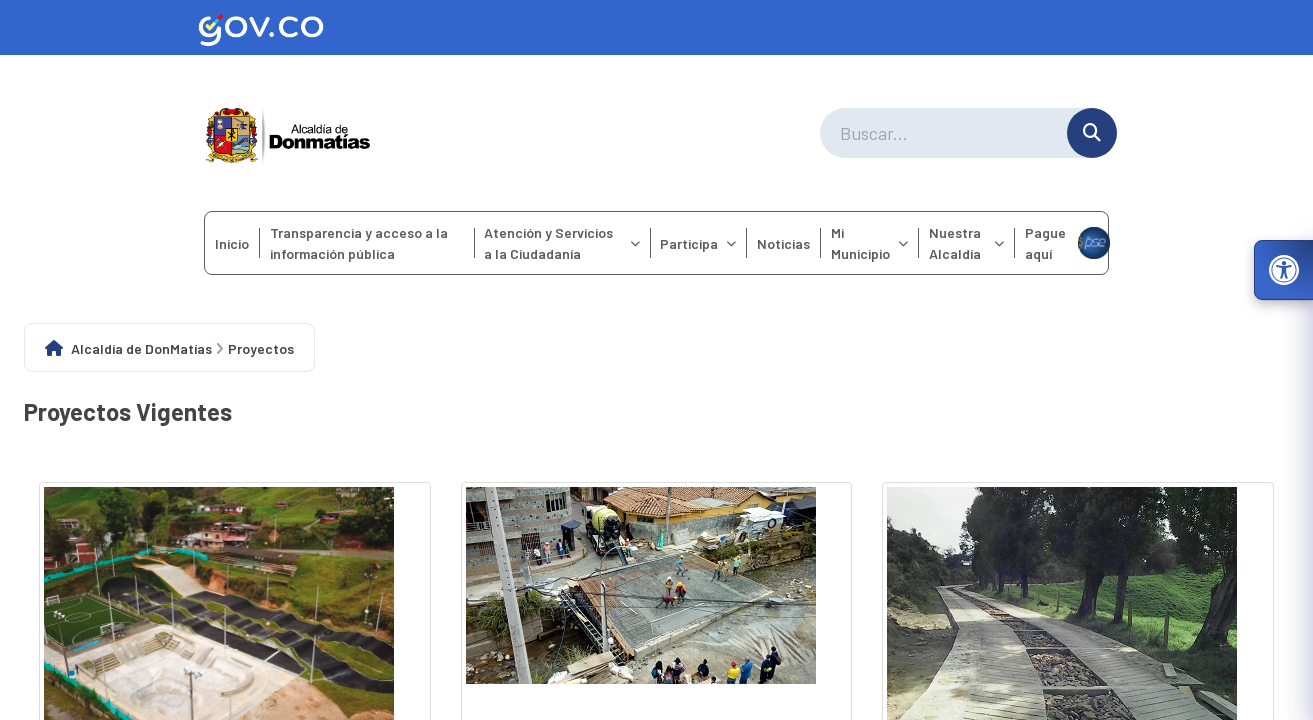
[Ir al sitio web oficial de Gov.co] (657, 27)
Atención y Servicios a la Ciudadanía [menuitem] (561, 243)
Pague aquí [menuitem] (1066, 243)
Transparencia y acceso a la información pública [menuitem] (359, 243)
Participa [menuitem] (698, 243)
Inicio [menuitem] (232, 243)
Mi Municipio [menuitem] (869, 243)
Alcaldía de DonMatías (141, 348)
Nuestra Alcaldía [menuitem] (966, 243)
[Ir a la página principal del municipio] (288, 133)
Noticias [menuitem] (783, 243)
